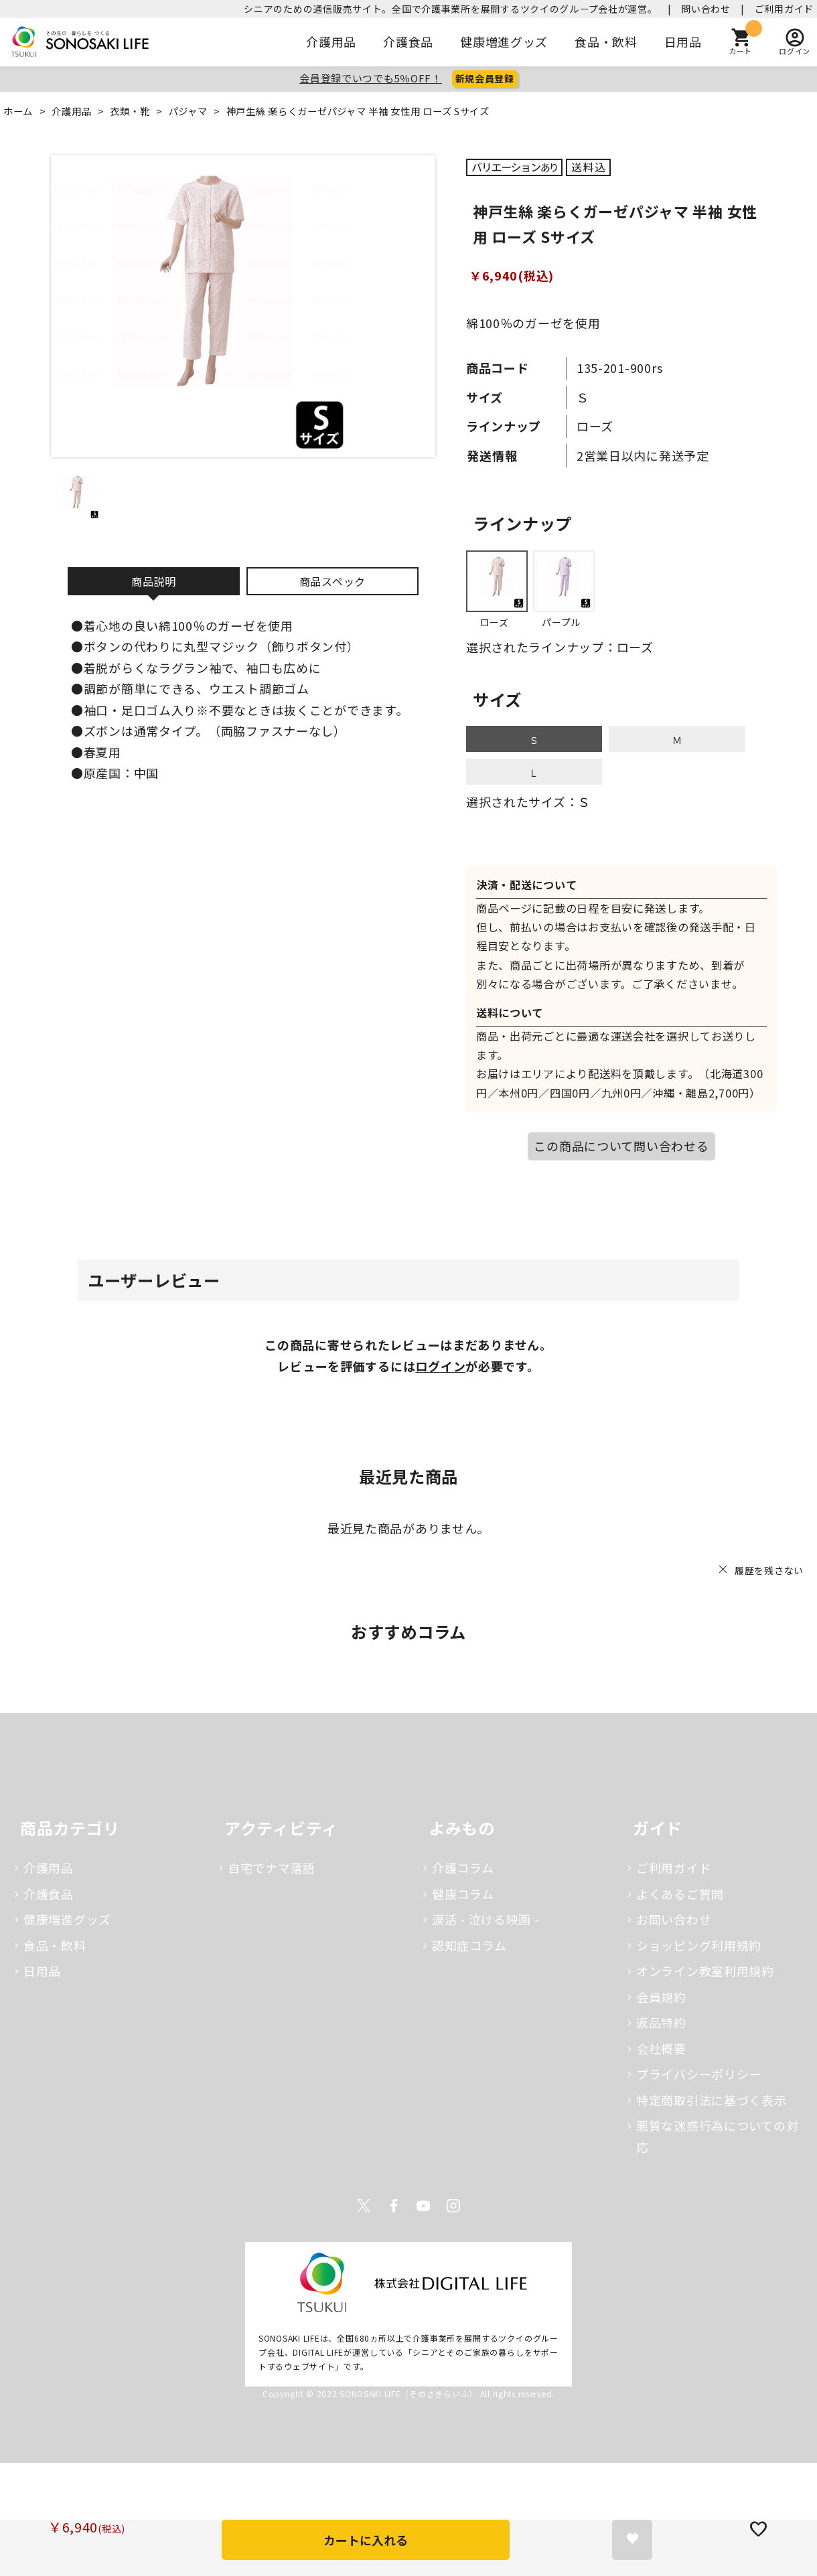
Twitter (363, 2206)
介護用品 (332, 41)
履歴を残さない (769, 1570)
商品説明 (153, 581)
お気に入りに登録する (632, 2540)
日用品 (683, 41)
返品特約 (661, 2022)
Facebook (393, 2206)
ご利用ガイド (784, 8)
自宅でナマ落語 (271, 1867)
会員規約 (661, 1996)
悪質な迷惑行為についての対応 (717, 2136)
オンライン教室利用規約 (705, 1970)
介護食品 (408, 41)
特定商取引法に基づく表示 (711, 2100)
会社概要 (661, 2048)
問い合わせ (706, 8)
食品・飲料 (606, 41)
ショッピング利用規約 (698, 1945)
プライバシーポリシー (698, 2073)
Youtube (423, 2206)
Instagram (453, 2206)
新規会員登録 (484, 78)
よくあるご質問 (680, 1893)
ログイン (440, 1366)
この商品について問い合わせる (621, 1145)
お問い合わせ (673, 1919)
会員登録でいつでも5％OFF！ (370, 78)
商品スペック (332, 581)
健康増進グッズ (504, 41)
